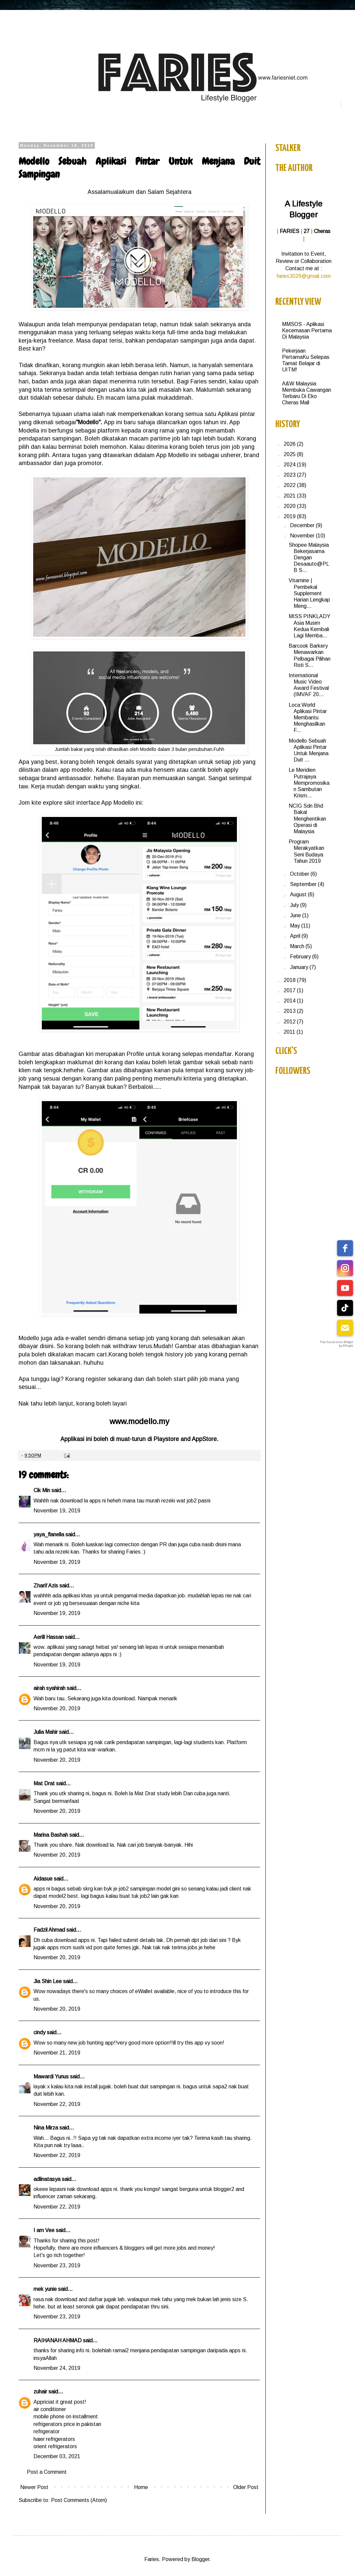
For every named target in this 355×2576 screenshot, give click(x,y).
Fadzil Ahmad (49, 1930)
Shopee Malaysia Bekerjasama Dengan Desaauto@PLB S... (309, 557)
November (303, 535)
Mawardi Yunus (51, 2076)
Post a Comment (47, 2472)
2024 (290, 464)
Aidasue (43, 1879)
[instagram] (345, 1268)
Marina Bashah (51, 1835)
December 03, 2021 (57, 2456)
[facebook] (345, 1248)
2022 (290, 485)
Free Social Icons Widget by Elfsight (336, 1343)
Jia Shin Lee (48, 1981)
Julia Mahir (46, 1732)
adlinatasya (47, 2179)
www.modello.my (139, 1421)
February (301, 956)
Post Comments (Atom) (79, 2500)
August (299, 894)
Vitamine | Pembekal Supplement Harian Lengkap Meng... (309, 593)
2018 (290, 980)
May (295, 925)
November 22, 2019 (57, 2104)
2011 (290, 1032)
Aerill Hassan (49, 1637)
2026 (290, 444)
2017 (290, 990)
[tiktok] (345, 1308)
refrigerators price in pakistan (67, 2424)
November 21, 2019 (57, 2052)
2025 (290, 454)
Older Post (245, 2487)
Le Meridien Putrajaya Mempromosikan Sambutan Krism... (309, 782)
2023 (290, 475)
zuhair (40, 2391)
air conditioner (50, 2409)
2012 (290, 1021)
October (300, 874)
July (295, 905)
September (304, 884)
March (298, 946)
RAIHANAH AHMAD (58, 2340)
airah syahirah (49, 1688)
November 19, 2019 (57, 1510)
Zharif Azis (46, 1585)
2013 (290, 1011)
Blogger (200, 2559)
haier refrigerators (54, 2439)
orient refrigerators (55, 2446)
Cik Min (42, 1490)
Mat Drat (44, 1783)
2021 (290, 496)
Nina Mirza (46, 2128)
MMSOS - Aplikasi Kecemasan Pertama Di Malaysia (307, 330)
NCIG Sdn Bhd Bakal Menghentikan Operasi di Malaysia (307, 818)
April (296, 936)
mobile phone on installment (66, 2416)
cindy (39, 2032)
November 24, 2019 (57, 2368)
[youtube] (345, 1288)
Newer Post (34, 2487)
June (296, 915)
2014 (290, 1001)
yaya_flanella (49, 1534)
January (300, 967)
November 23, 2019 (57, 2265)
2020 (290, 506)
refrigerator (47, 2431)
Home (141, 2487)
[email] (345, 1328)
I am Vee (44, 2230)
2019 (290, 516)
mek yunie (45, 2289)
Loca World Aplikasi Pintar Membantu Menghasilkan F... (308, 717)
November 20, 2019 (57, 1708)
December (303, 525)
